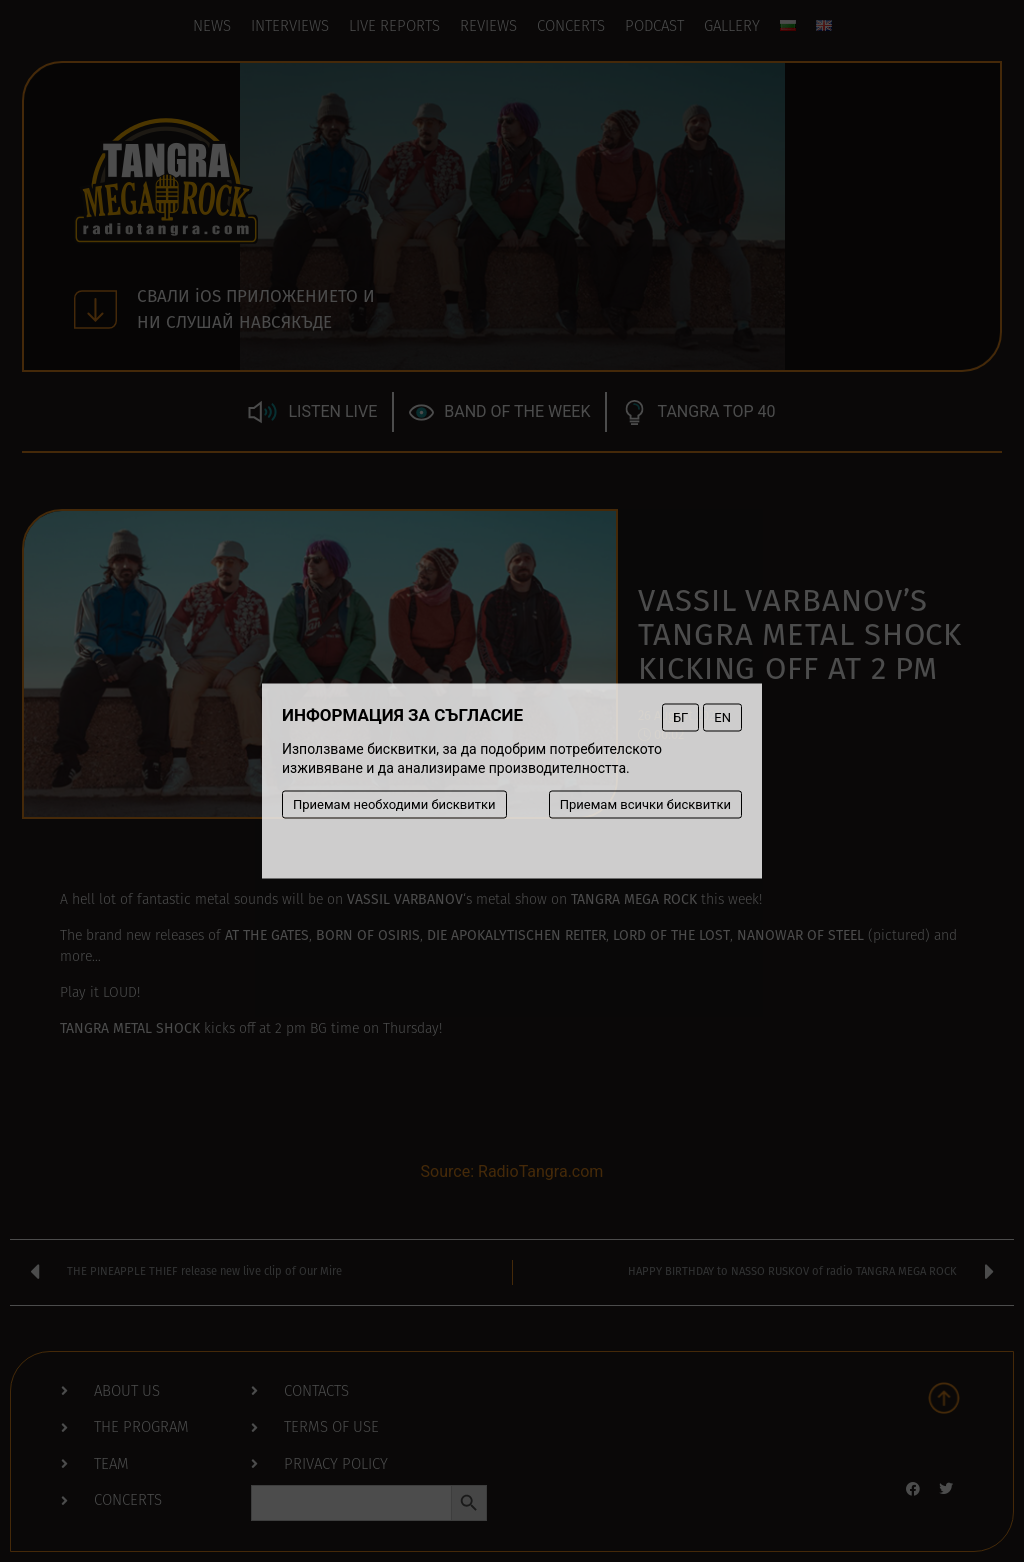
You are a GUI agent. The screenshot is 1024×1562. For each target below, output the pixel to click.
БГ (680, 717)
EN (722, 717)
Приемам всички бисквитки (645, 804)
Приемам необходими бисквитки (394, 804)
